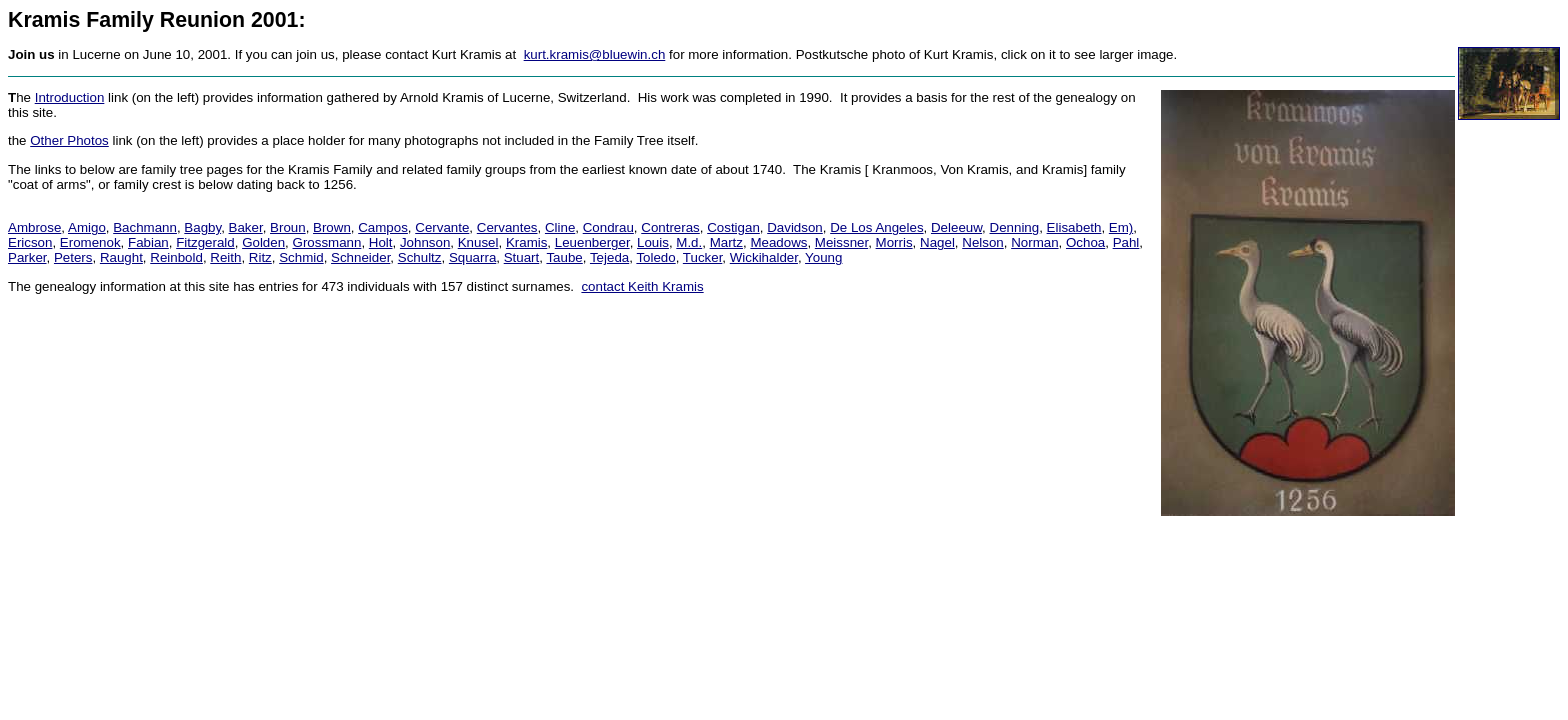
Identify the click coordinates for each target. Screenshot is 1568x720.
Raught (121, 257)
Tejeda (609, 257)
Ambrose (34, 227)
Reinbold (176, 257)
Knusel (478, 242)
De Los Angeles (876, 227)
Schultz (420, 257)
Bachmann (145, 227)
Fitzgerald (205, 242)
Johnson (425, 242)
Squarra (472, 257)
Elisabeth (1074, 227)
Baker (246, 227)
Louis (653, 242)
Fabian (148, 242)
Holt (381, 242)
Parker (27, 257)
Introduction (70, 97)
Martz (726, 242)
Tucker (703, 257)
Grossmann (327, 242)
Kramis (526, 242)
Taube (564, 257)
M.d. (689, 242)
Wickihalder (764, 257)
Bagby (202, 227)
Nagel (937, 242)
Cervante (442, 227)
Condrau (608, 227)
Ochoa (1085, 242)
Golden (263, 242)
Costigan (733, 227)
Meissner (841, 242)
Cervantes (507, 227)
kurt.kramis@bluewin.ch (595, 54)
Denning (1015, 227)
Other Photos (69, 140)
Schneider (360, 257)
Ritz (260, 257)
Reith (225, 257)
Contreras (670, 227)
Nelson (983, 242)
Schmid (301, 257)
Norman (1034, 242)
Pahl (1126, 242)
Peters (73, 257)
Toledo (655, 257)
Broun (288, 227)
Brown (332, 227)
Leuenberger (592, 242)
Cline (560, 227)
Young (823, 257)
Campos (383, 227)
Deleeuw (956, 227)
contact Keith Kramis (642, 286)
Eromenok (90, 242)
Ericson (30, 242)
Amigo (87, 227)
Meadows (778, 242)
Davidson (795, 227)
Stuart (522, 257)
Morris (894, 242)
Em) (1121, 227)
